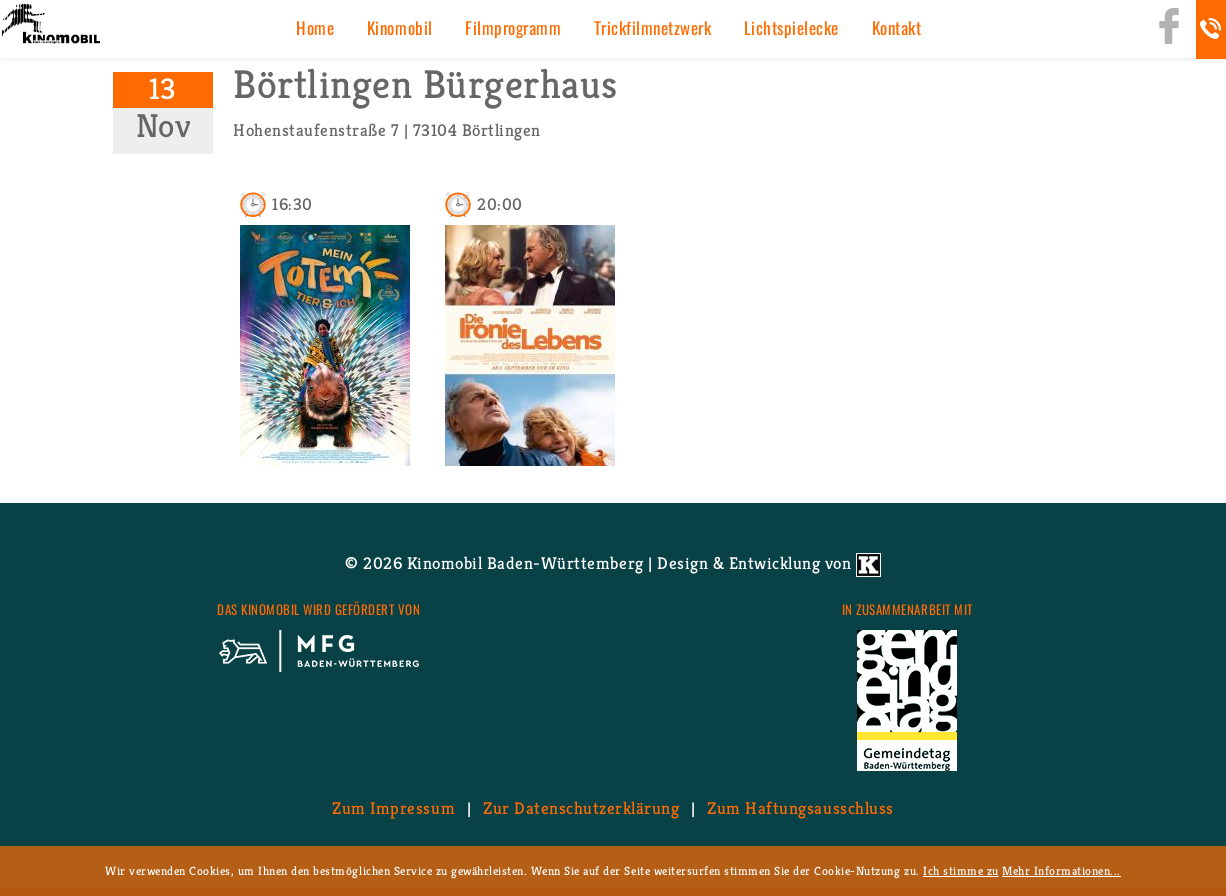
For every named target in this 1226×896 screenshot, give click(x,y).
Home (315, 27)
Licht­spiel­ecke (791, 27)
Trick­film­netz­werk (653, 27)
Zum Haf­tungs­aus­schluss (800, 808)
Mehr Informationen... (1061, 870)
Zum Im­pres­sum (393, 808)
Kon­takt (897, 27)
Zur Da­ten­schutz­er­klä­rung (581, 808)
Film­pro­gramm (513, 27)
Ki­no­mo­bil (400, 27)
